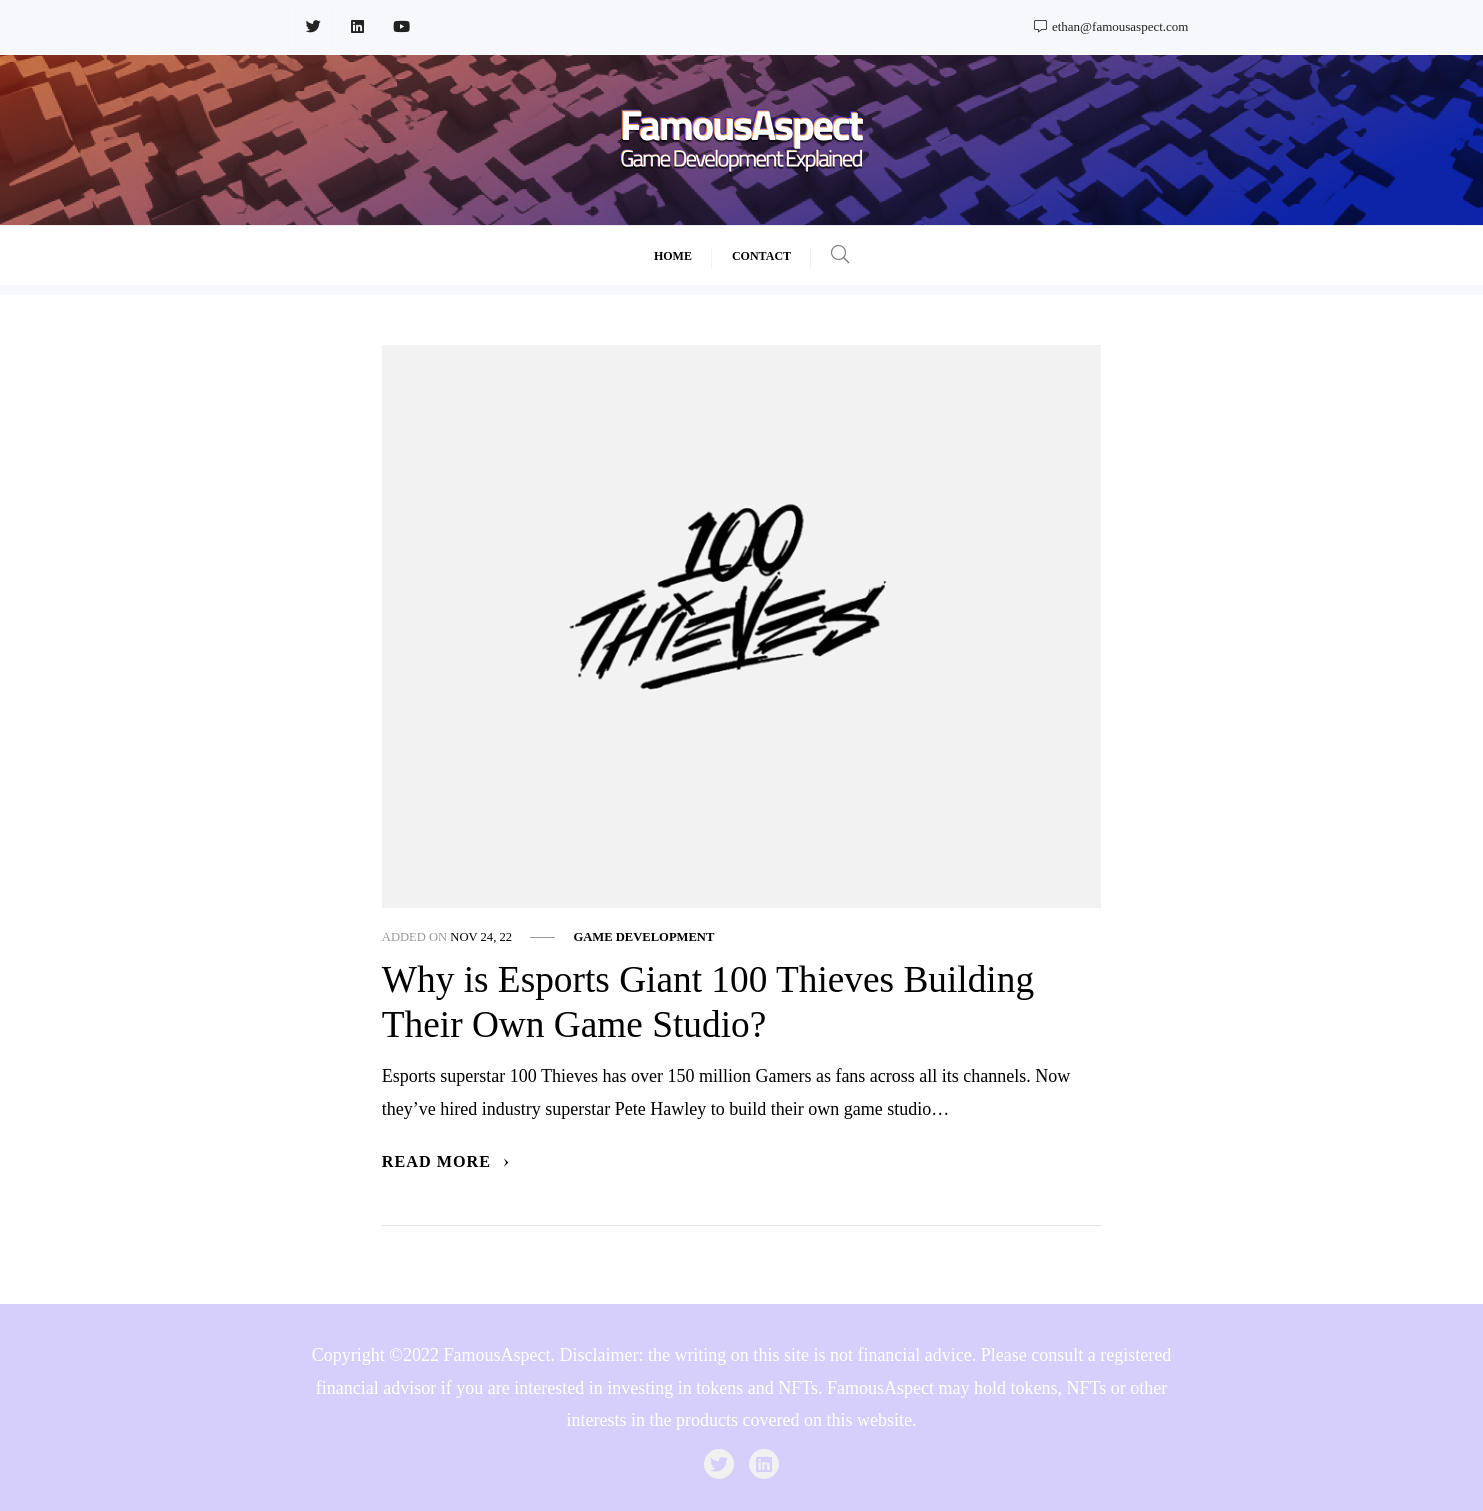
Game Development (643, 937)
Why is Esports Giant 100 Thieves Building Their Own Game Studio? (708, 1002)
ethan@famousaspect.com (1111, 26)
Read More (446, 1162)
